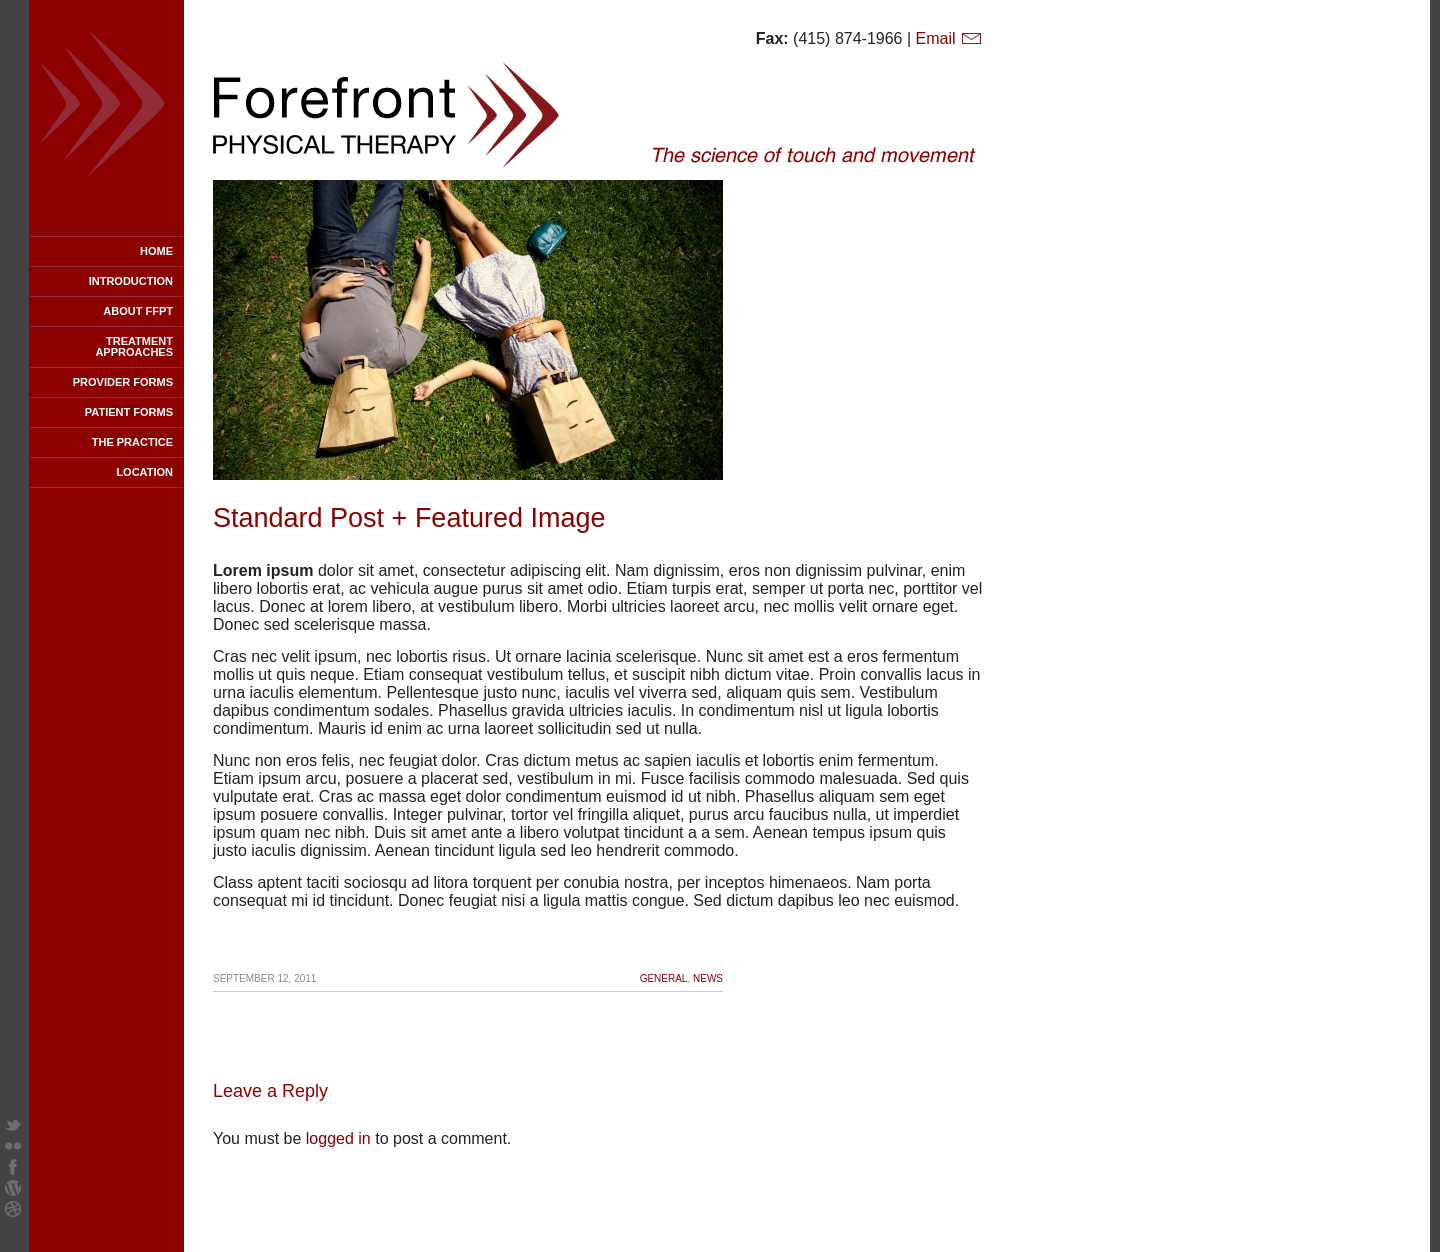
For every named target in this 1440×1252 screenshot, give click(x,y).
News (708, 978)
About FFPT (138, 311)
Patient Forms (129, 412)
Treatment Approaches (134, 346)
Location (144, 472)
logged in (338, 1138)
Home (156, 251)
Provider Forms (123, 382)
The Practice (132, 442)
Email (949, 38)
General (664, 978)
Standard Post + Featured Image (409, 518)
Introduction (131, 281)
